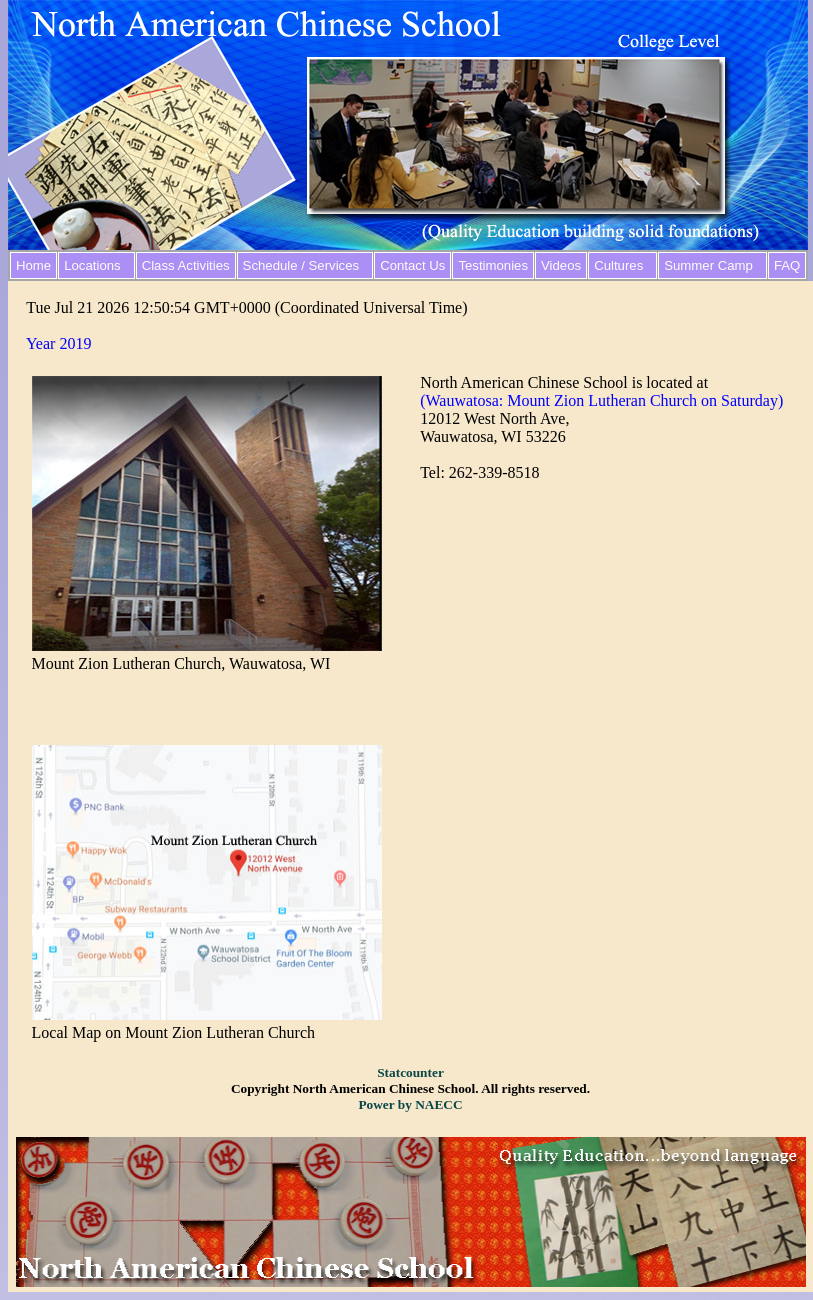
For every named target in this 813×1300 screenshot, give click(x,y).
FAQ (787, 265)
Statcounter (410, 1072)
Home (33, 265)
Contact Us (412, 265)
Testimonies (493, 265)
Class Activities (186, 265)
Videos (561, 265)
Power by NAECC (410, 1104)
